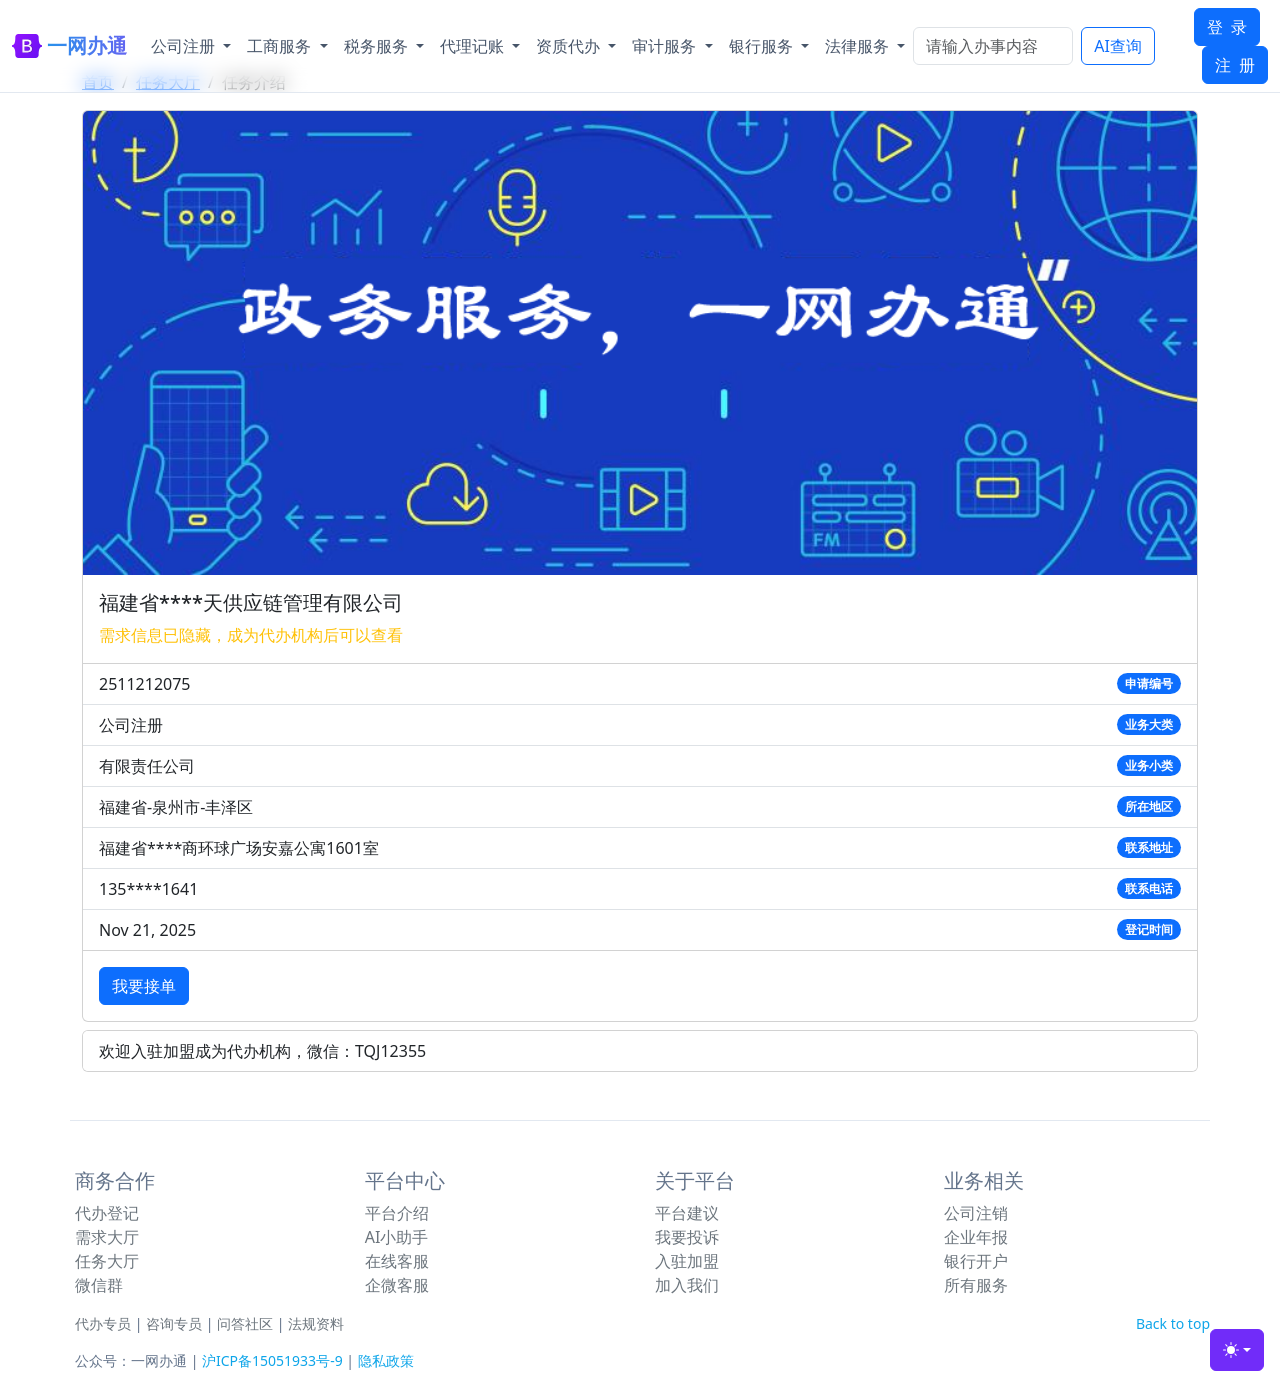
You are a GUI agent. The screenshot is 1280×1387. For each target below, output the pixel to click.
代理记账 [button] (474, 46)
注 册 (1235, 65)
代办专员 (103, 1323)
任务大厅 (107, 1261)
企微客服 (397, 1285)
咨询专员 (174, 1323)
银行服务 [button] (763, 46)
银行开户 (976, 1261)
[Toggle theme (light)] (1237, 1350)
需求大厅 (107, 1237)
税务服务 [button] (378, 46)
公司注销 (976, 1213)
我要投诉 (687, 1237)
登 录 (1227, 27)
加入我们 (687, 1285)
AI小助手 (397, 1237)
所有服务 (976, 1285)
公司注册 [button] (185, 46)
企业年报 (976, 1237)
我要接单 (144, 986)
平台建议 (687, 1213)
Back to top (1173, 1323)
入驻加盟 (687, 1261)
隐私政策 (386, 1360)
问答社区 (245, 1323)
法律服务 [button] (859, 46)
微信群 (99, 1285)
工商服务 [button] (281, 46)
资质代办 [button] (570, 46)
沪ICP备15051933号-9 (272, 1360)
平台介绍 (397, 1213)
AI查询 (1118, 46)
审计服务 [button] (666, 46)
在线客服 (397, 1261)
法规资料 (316, 1323)
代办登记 (107, 1213)
